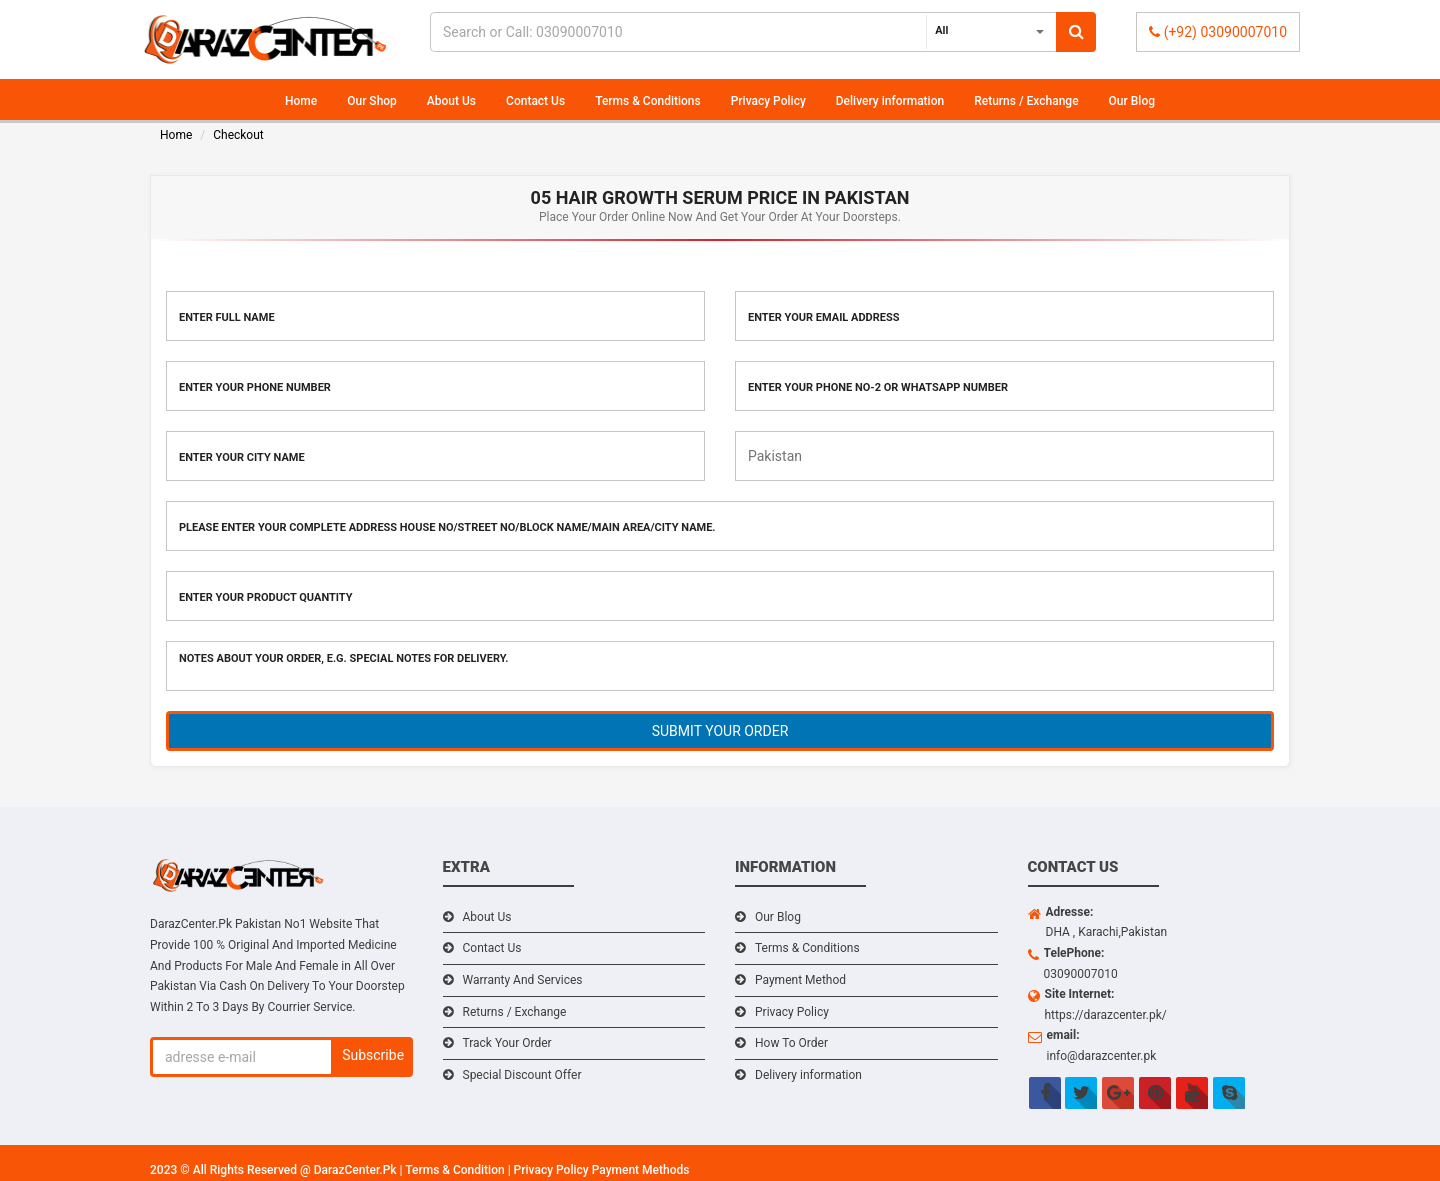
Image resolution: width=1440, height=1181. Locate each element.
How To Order (791, 1043)
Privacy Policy (768, 101)
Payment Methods (641, 1170)
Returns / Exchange (1026, 101)
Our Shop (372, 101)
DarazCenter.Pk (357, 1170)
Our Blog (1132, 101)
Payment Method (800, 980)
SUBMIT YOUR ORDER (720, 731)
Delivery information (890, 101)
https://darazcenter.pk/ (1106, 1015)
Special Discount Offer (522, 1075)
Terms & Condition (456, 1170)
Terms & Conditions (648, 101)
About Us (451, 101)
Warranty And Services (523, 980)
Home (301, 101)
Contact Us (535, 101)
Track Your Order (507, 1043)
